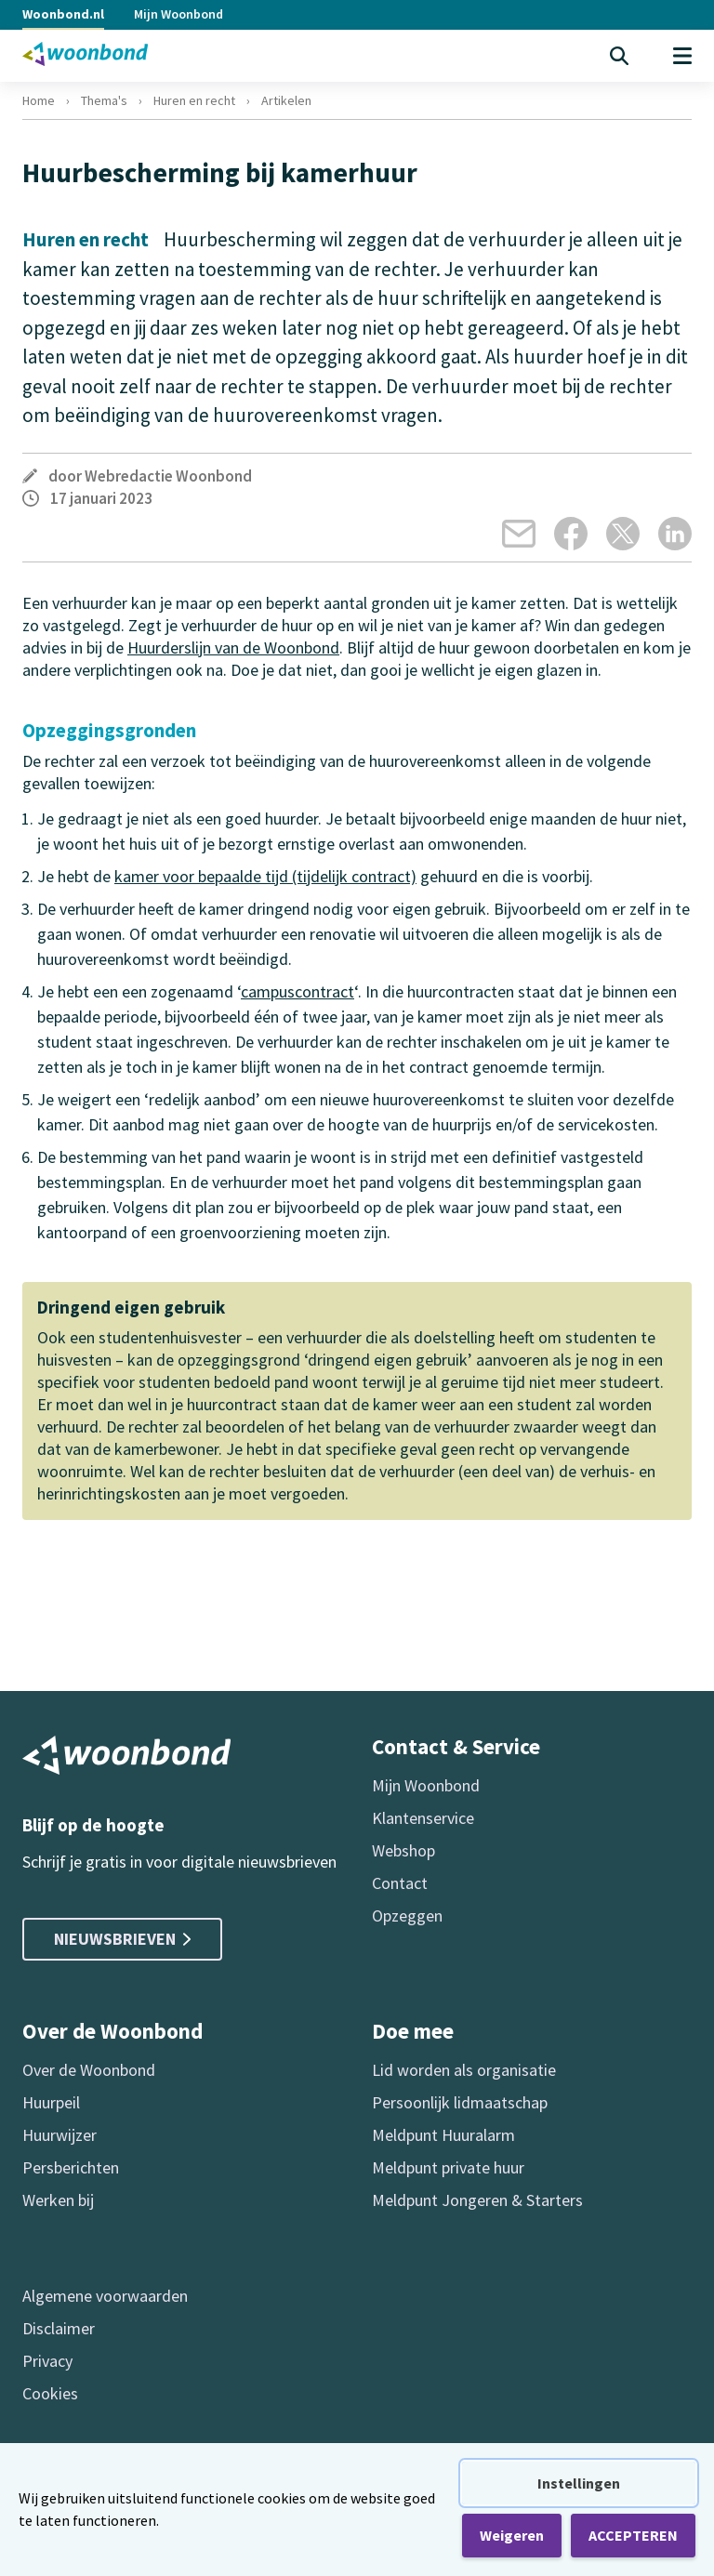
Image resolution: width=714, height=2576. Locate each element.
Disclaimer (58, 2328)
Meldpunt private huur (448, 2167)
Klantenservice (423, 1818)
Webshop (403, 1850)
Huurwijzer (59, 2135)
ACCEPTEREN (633, 2535)
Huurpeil (51, 2102)
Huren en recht (194, 100)
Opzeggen (407, 1915)
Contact (400, 1883)
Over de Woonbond (88, 2070)
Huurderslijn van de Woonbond (233, 647)
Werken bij (58, 2200)
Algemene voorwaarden (105, 2295)
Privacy (47, 2360)
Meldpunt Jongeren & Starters (477, 2200)
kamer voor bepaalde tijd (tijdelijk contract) (265, 876)
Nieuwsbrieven (122, 1938)
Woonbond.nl (63, 14)
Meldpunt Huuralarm (443, 2135)
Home (38, 100)
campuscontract (297, 991)
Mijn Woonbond (178, 14)
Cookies (50, 2393)
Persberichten (70, 2167)
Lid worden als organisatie (464, 2070)
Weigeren (512, 2535)
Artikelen (286, 100)
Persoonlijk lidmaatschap (460, 2102)
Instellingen (578, 2483)
